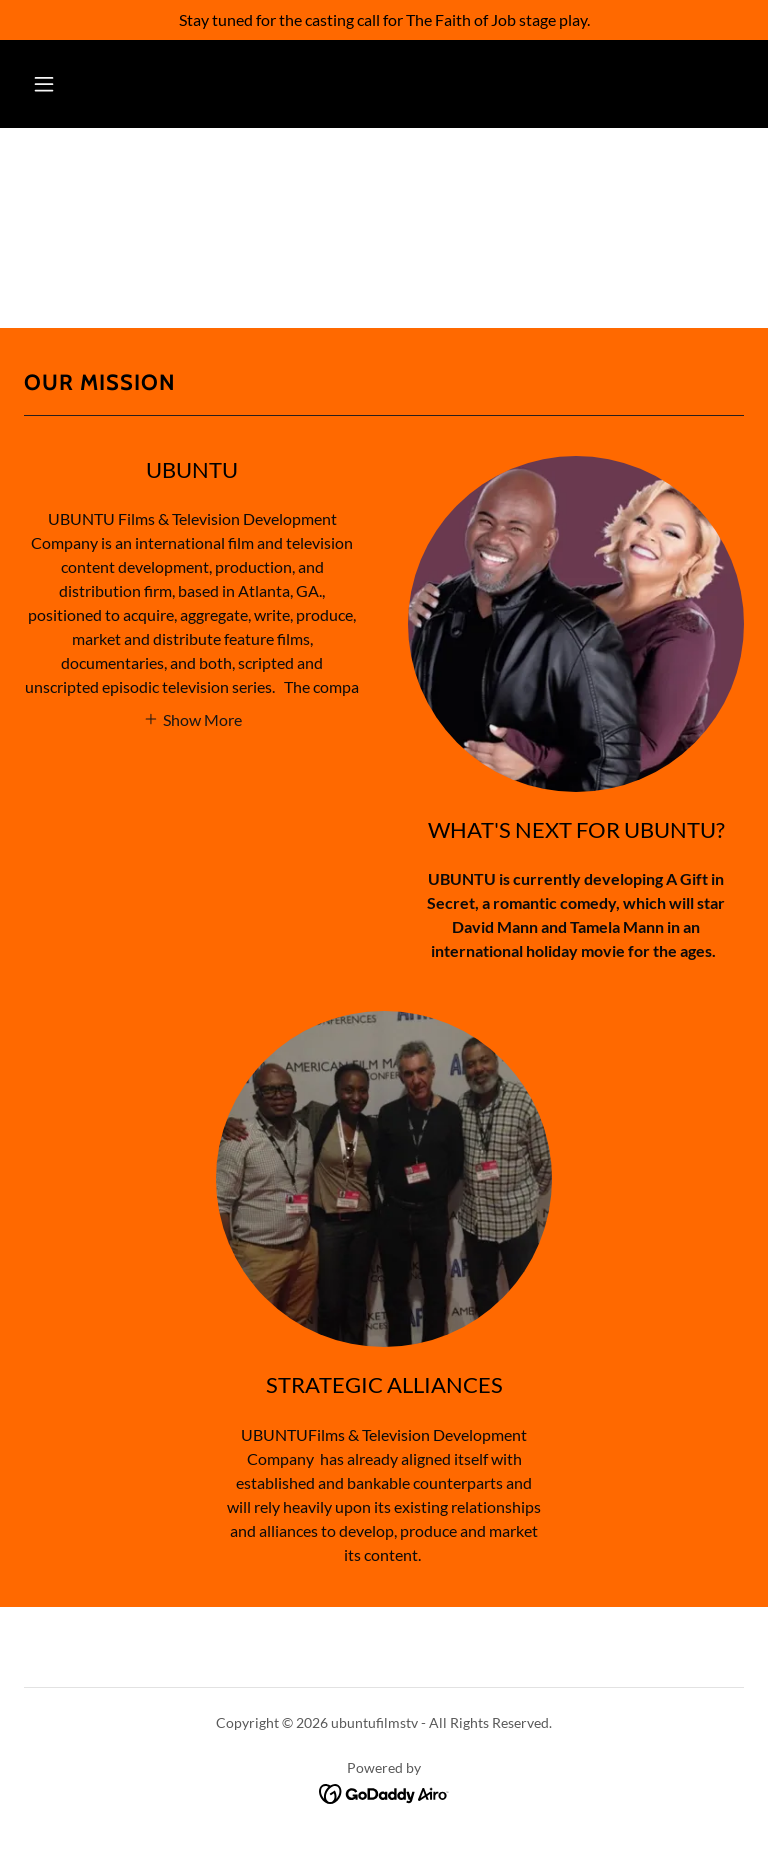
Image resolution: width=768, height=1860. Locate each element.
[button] (44, 84)
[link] (384, 1791)
